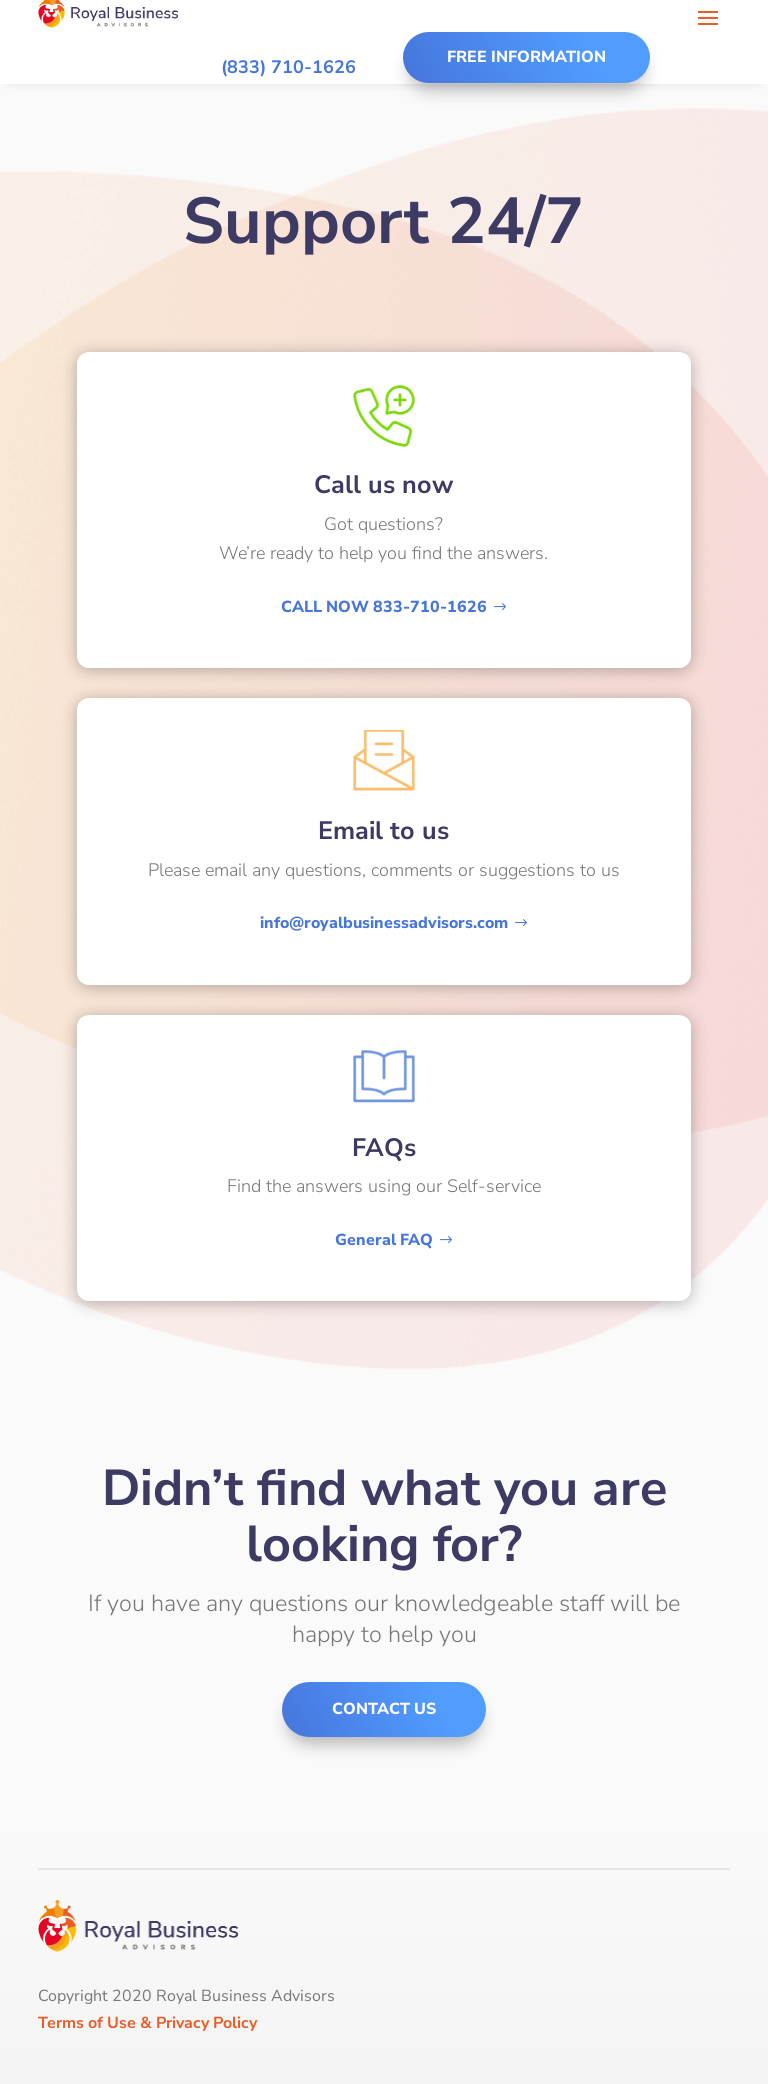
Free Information (526, 57)
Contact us (384, 1709)
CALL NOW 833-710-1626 (384, 607)
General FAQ (384, 1240)
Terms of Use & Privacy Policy (147, 2023)
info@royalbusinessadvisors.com (384, 923)
